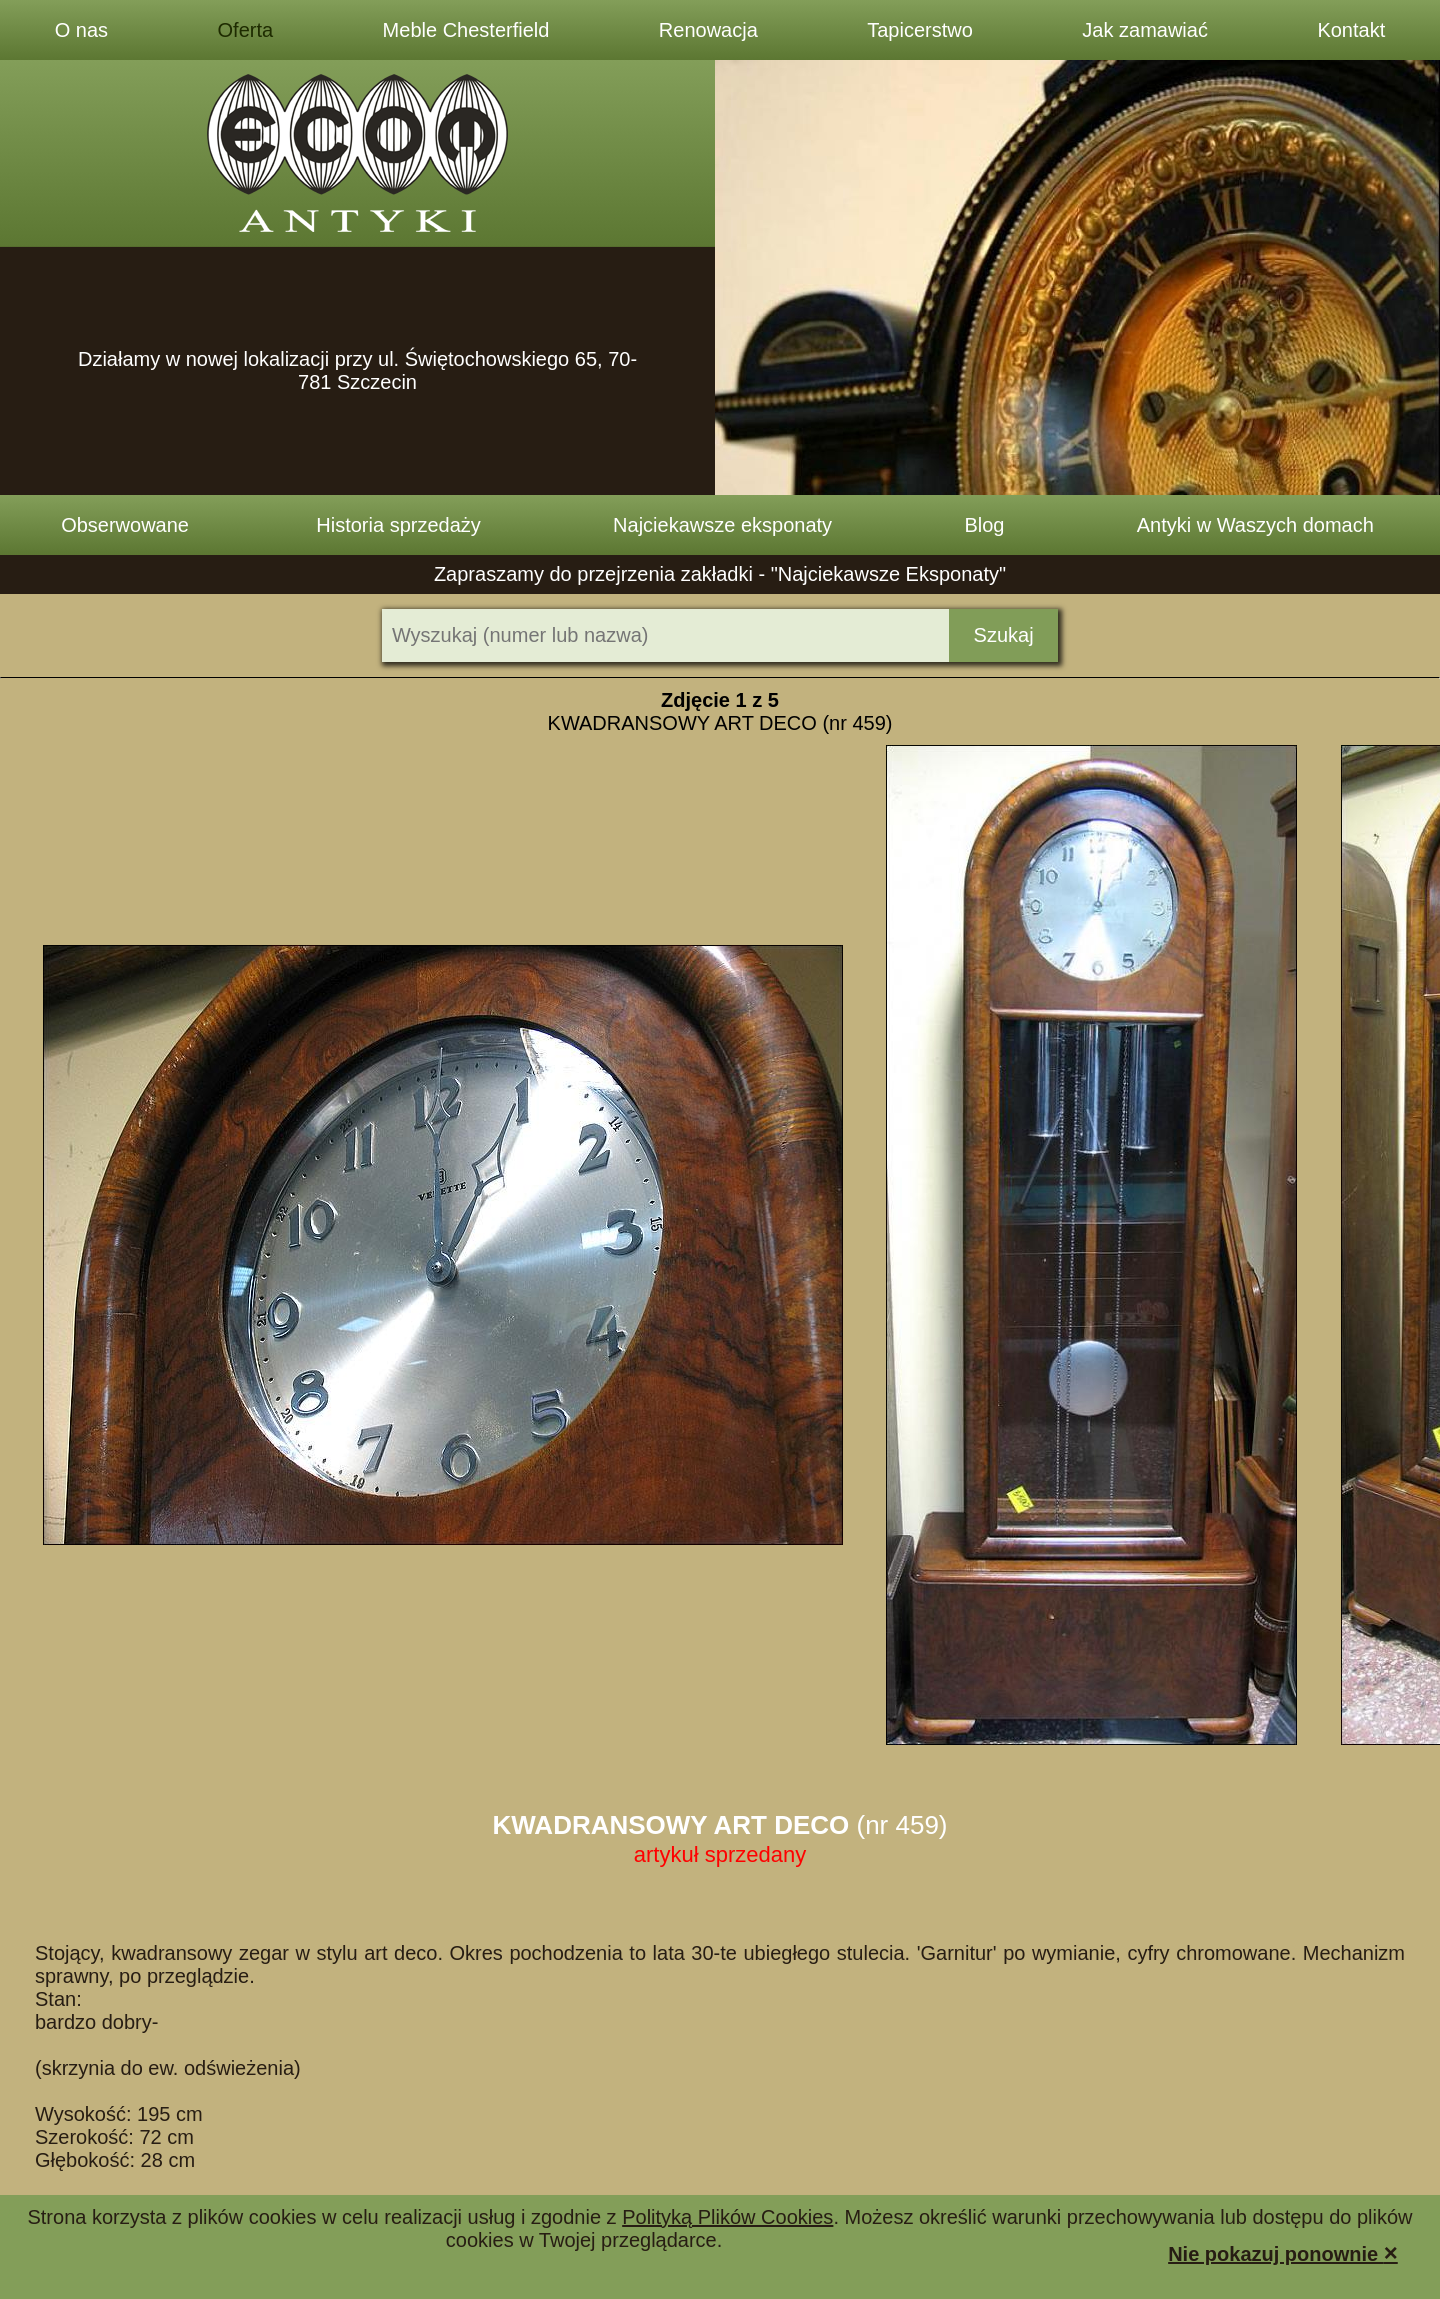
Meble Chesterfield (466, 30)
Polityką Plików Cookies (727, 2217)
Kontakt (1351, 30)
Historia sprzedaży (398, 525)
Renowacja (708, 30)
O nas (81, 30)
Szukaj (1004, 635)
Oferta (246, 30)
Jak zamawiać (1145, 30)
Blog (984, 525)
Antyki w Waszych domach (1255, 525)
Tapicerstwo (920, 30)
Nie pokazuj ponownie (1283, 2252)
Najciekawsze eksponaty (722, 525)
